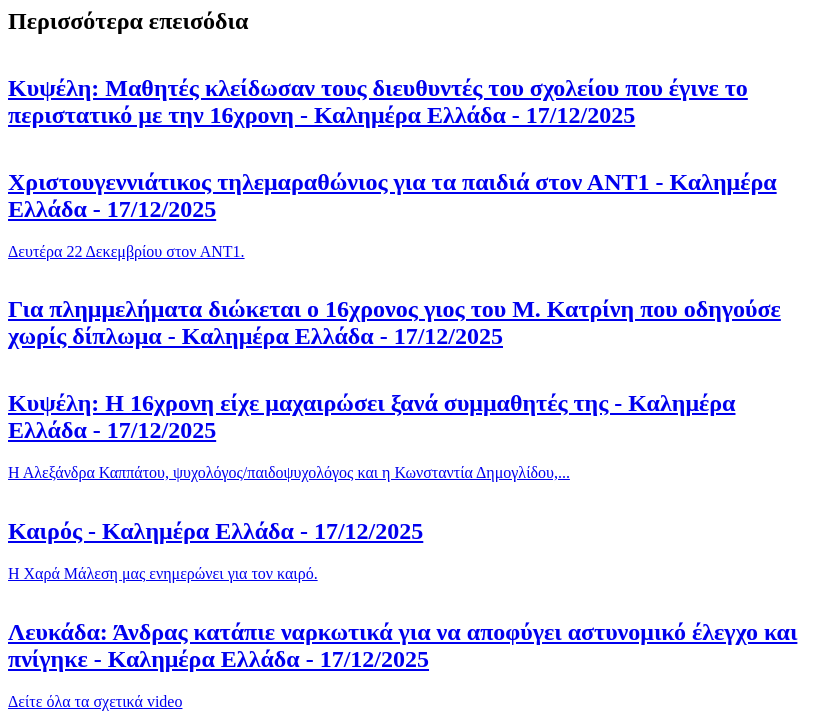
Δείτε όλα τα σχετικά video (95, 701)
